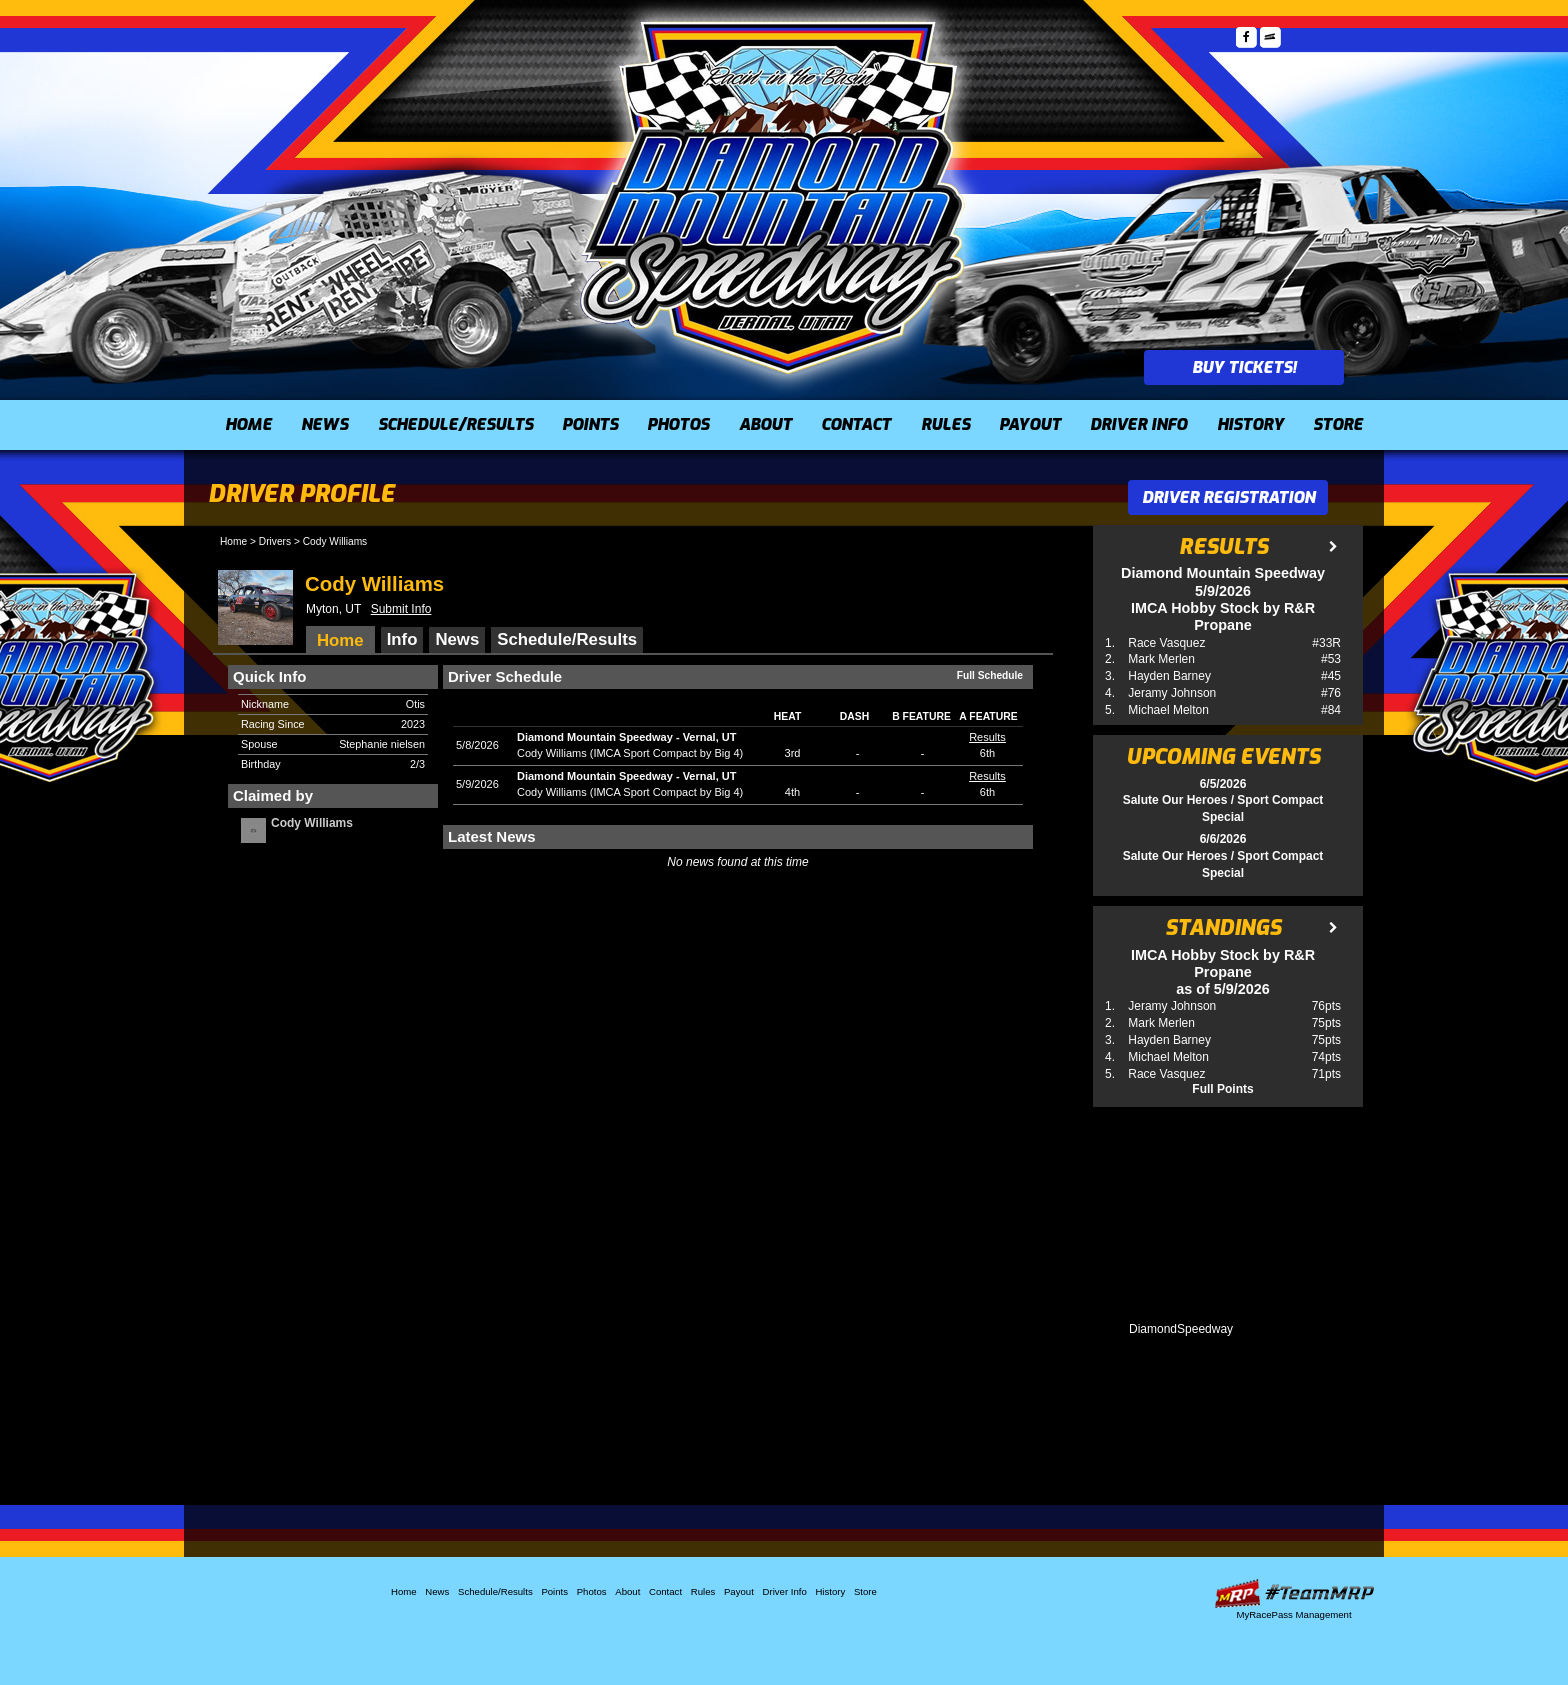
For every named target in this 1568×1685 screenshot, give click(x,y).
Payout (1030, 424)
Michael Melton (1168, 710)
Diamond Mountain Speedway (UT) (774, 195)
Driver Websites (1294, 1593)
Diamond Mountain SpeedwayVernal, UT (626, 737)
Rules (945, 424)
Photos (678, 424)
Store (1338, 424)
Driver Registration (1228, 497)
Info (402, 639)
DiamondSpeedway (1181, 1329)
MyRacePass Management (1293, 1614)
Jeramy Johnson (1172, 693)
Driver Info (1138, 424)
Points (590, 424)
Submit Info (401, 609)
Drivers (275, 541)
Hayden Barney (1169, 676)
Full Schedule (990, 675)
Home (248, 424)
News (324, 424)
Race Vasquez (1166, 643)
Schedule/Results (455, 424)
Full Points (1222, 1089)
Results (987, 737)
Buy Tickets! (1244, 367)
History (1250, 424)
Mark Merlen (1161, 659)
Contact (856, 424)
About (765, 424)
